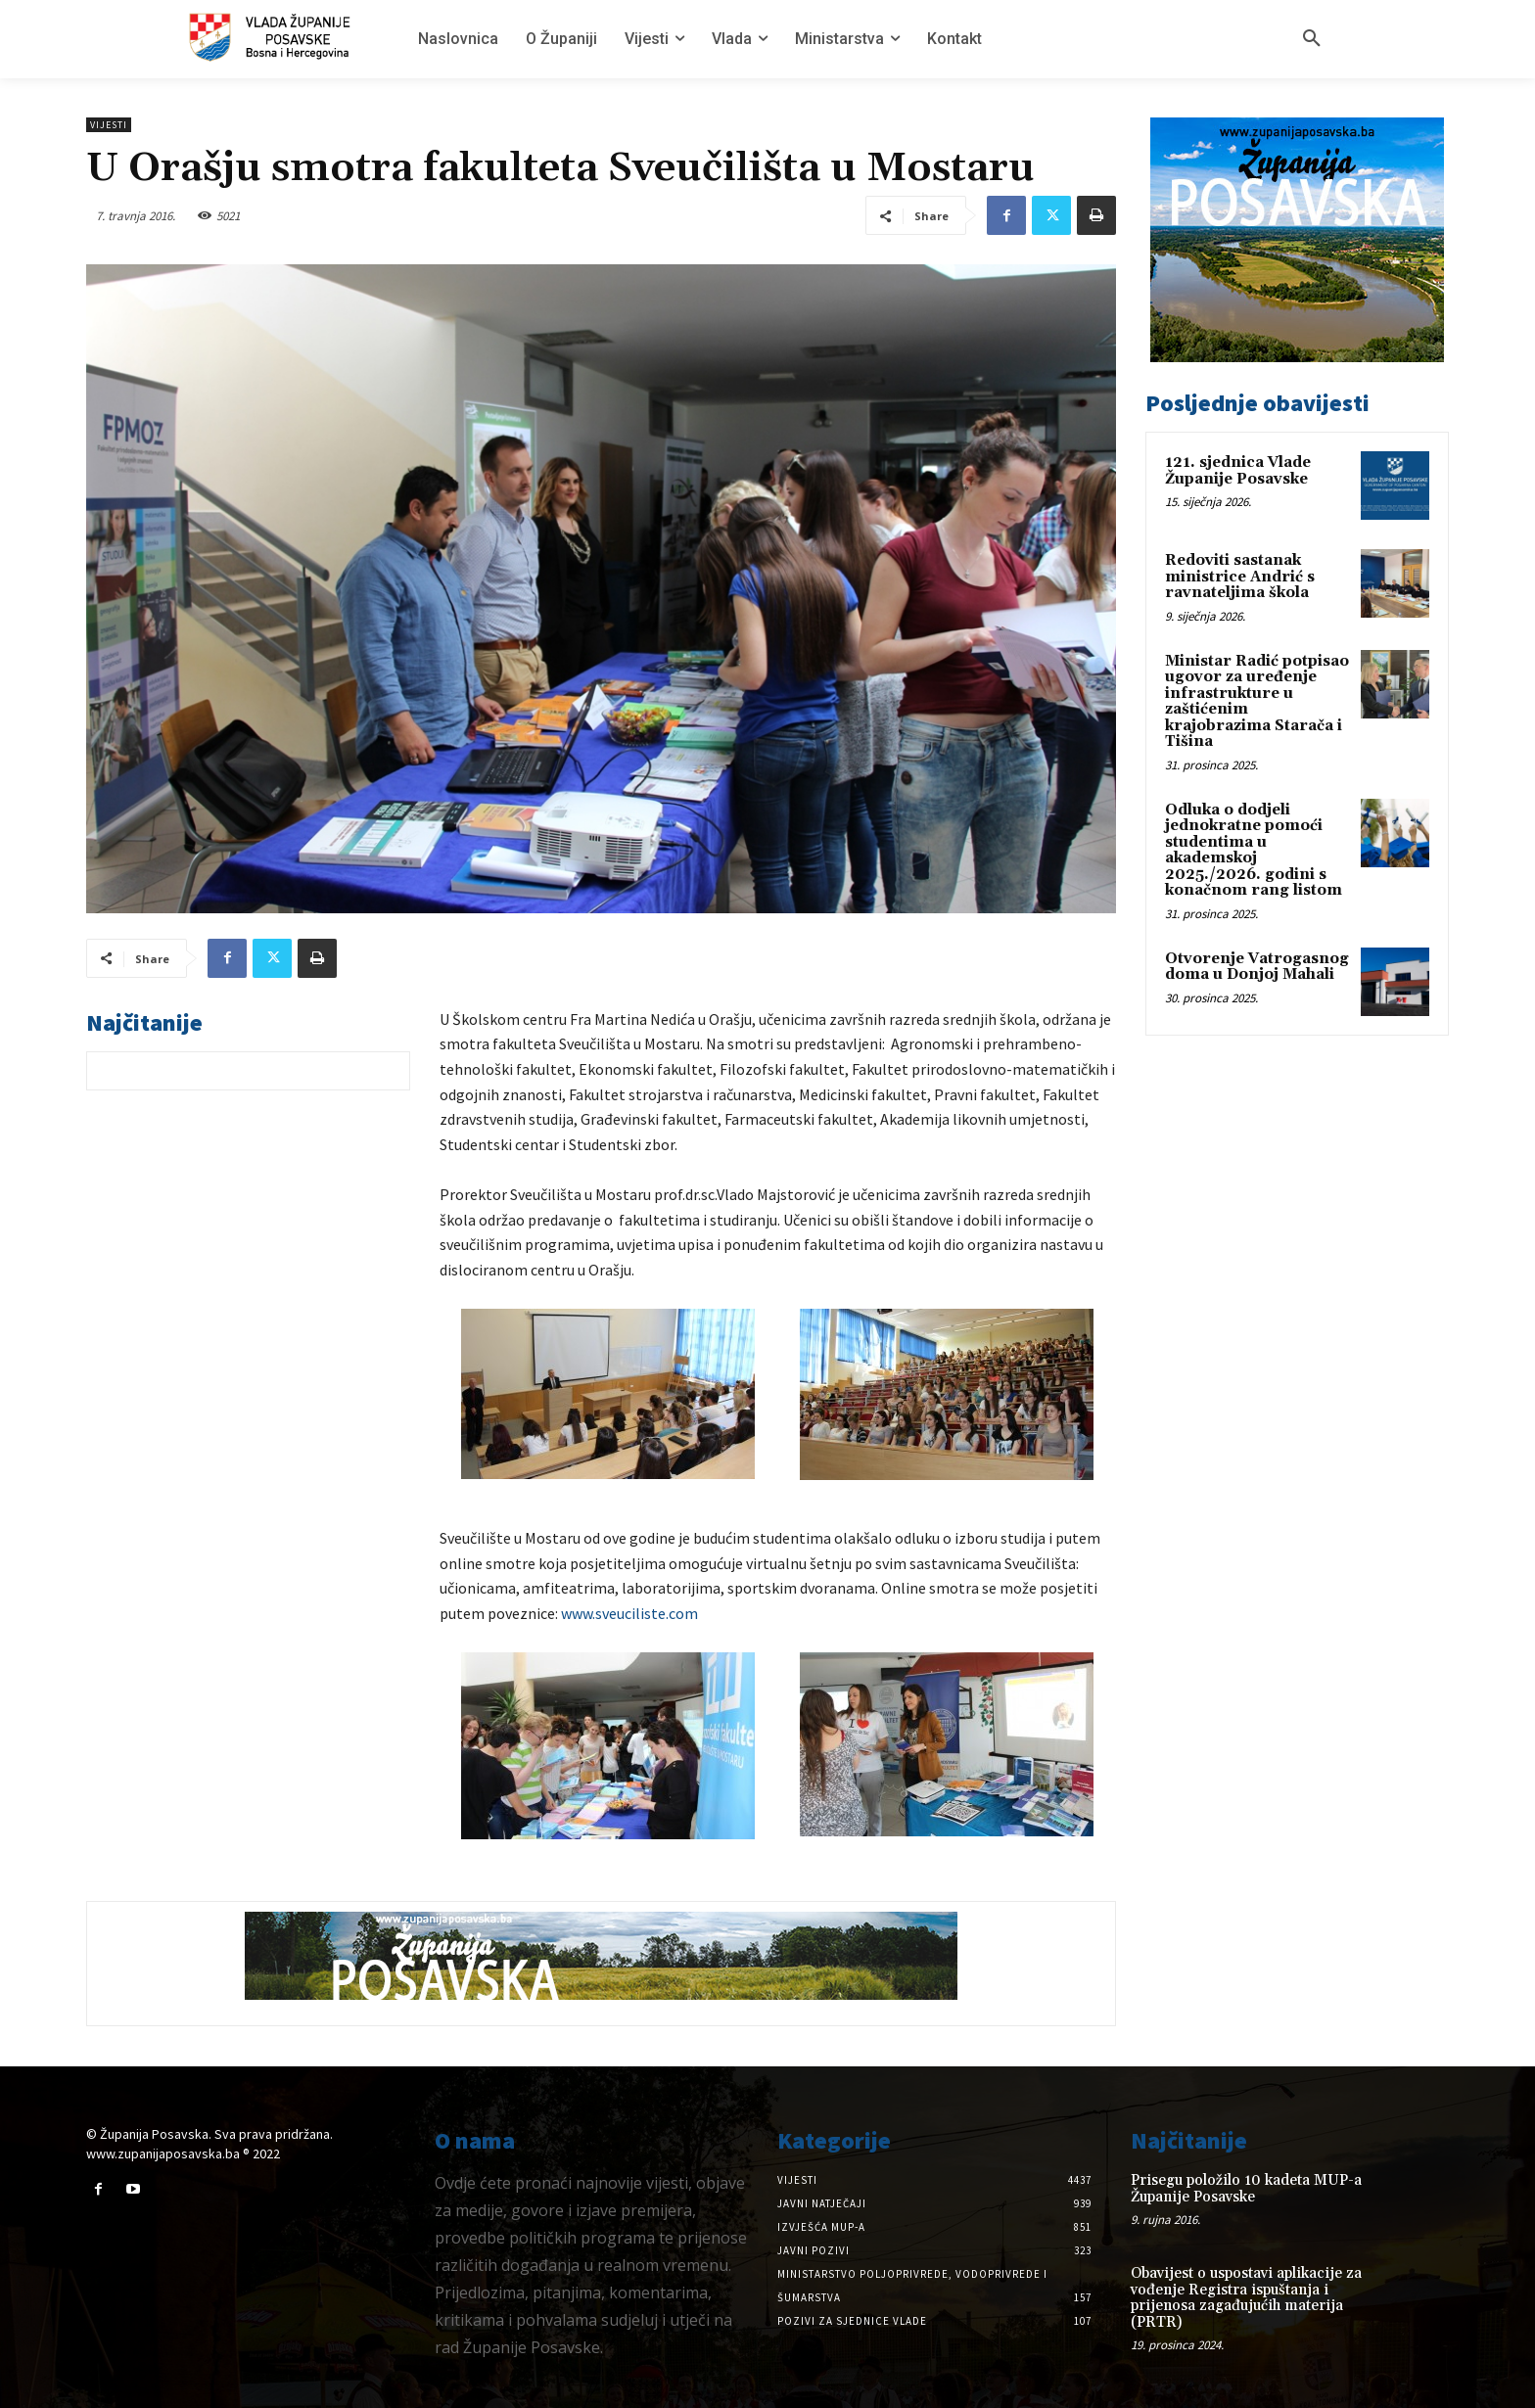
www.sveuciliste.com (629, 1613)
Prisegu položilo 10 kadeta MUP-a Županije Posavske (1246, 2188)
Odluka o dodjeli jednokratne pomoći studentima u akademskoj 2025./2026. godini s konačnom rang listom (1253, 851)
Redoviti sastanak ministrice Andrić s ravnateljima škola (1240, 576)
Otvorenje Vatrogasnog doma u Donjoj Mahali (1257, 967)
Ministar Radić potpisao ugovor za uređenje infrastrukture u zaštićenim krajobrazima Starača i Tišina (1257, 702)
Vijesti (108, 124)
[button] (1312, 39)
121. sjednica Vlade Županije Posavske (1238, 470)
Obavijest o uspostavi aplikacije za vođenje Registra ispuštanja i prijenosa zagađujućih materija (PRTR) (1246, 2298)
